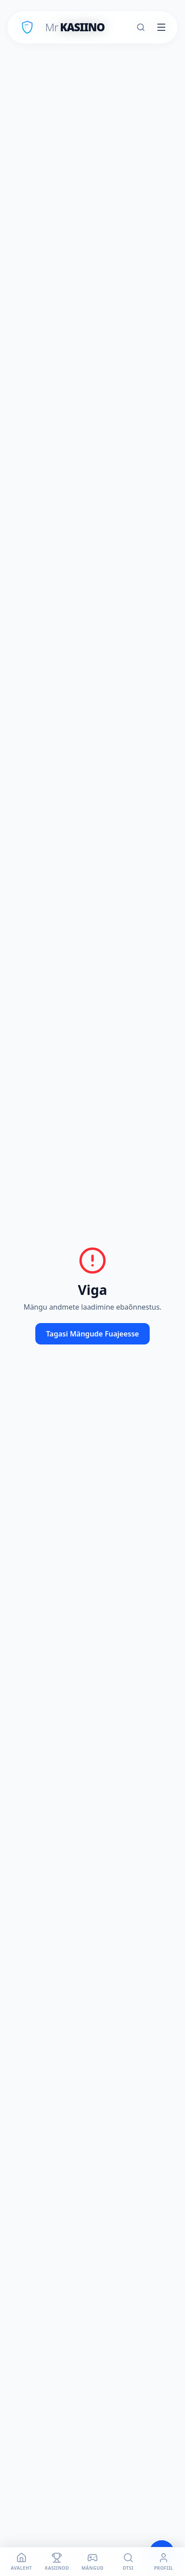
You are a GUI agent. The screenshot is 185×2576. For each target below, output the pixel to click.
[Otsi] (141, 27)
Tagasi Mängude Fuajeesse (92, 1334)
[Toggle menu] (161, 27)
